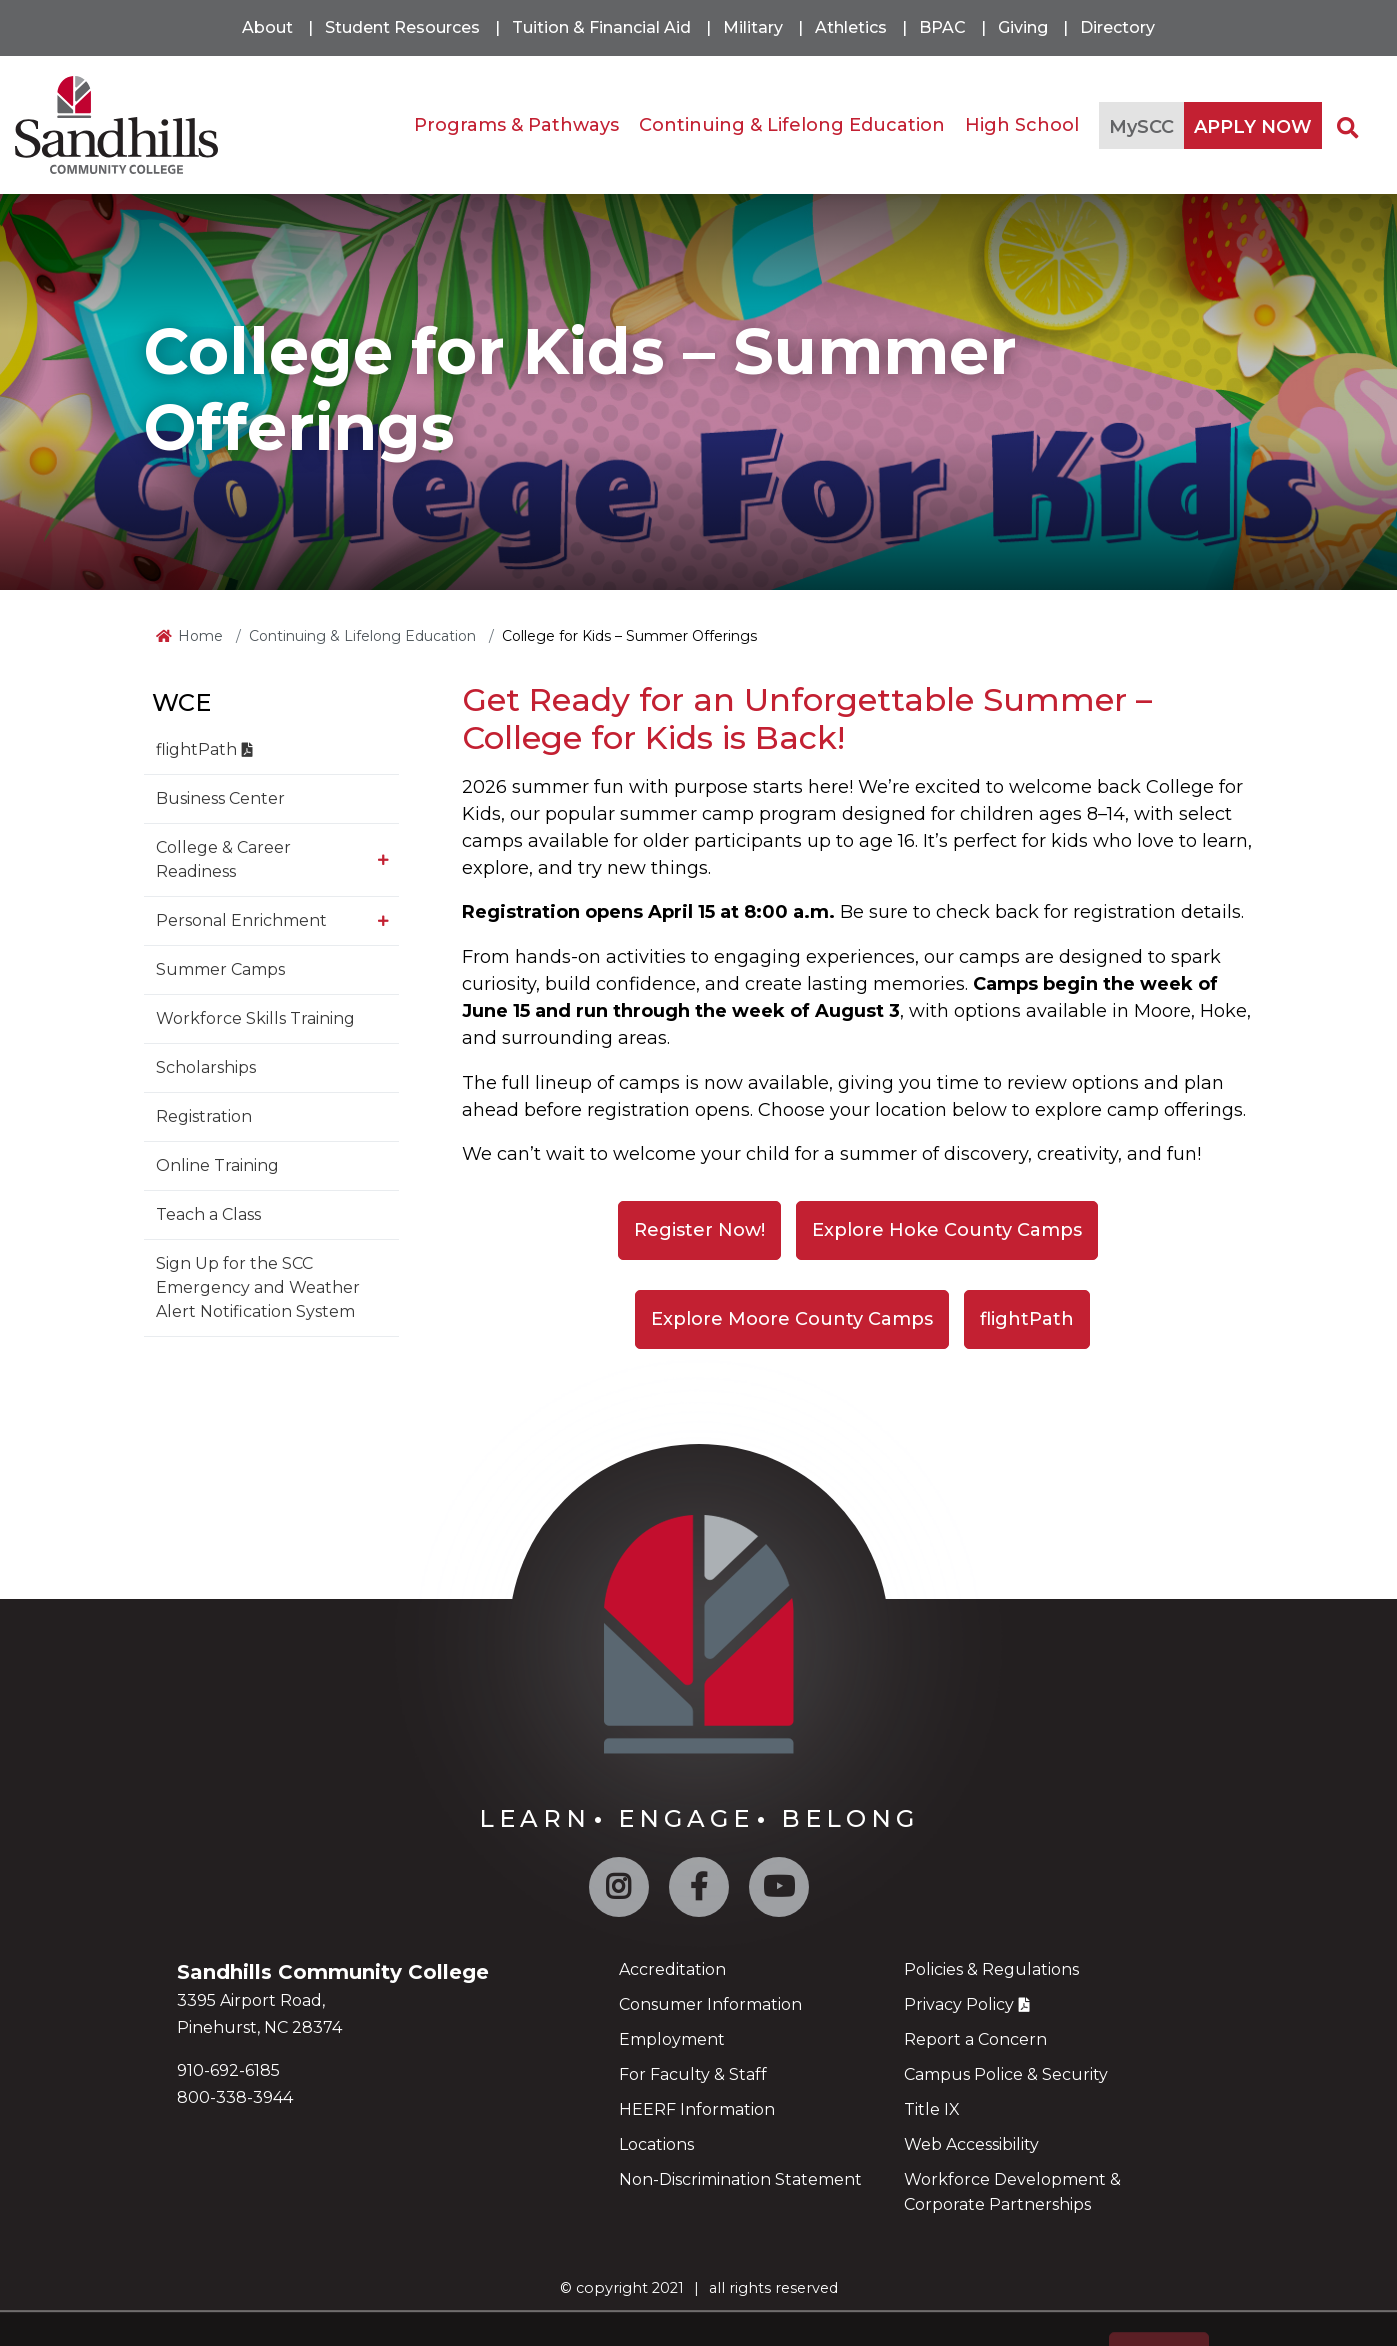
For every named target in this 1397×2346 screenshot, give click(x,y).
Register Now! (699, 1230)
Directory (1117, 27)
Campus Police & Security (1006, 2074)
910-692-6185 (228, 2070)
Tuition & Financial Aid (601, 27)
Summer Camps (220, 969)
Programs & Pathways (516, 125)
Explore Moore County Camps (792, 1319)
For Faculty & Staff (693, 2074)
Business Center (220, 798)
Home (200, 636)
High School (1022, 125)
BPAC (942, 27)
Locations (656, 2144)
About (267, 27)
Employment (672, 2039)
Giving (1023, 27)
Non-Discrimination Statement (740, 2179)
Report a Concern (975, 2039)
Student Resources (402, 27)
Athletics (851, 27)
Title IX (932, 2109)
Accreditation (672, 1969)
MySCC (1141, 127)
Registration (204, 1116)
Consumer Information (710, 2004)
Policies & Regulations (991, 1969)
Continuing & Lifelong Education (792, 125)
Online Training (217, 1165)
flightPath (196, 749)
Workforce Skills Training (255, 1018)
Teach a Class (208, 1214)
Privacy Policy (959, 2004)
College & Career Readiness (223, 859)
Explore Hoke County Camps (947, 1230)
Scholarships (206, 1067)
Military (753, 27)
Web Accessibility (971, 2144)
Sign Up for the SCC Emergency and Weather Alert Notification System (258, 1287)
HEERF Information (697, 2109)
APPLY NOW (1253, 127)
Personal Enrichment (241, 920)
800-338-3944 (235, 2097)
